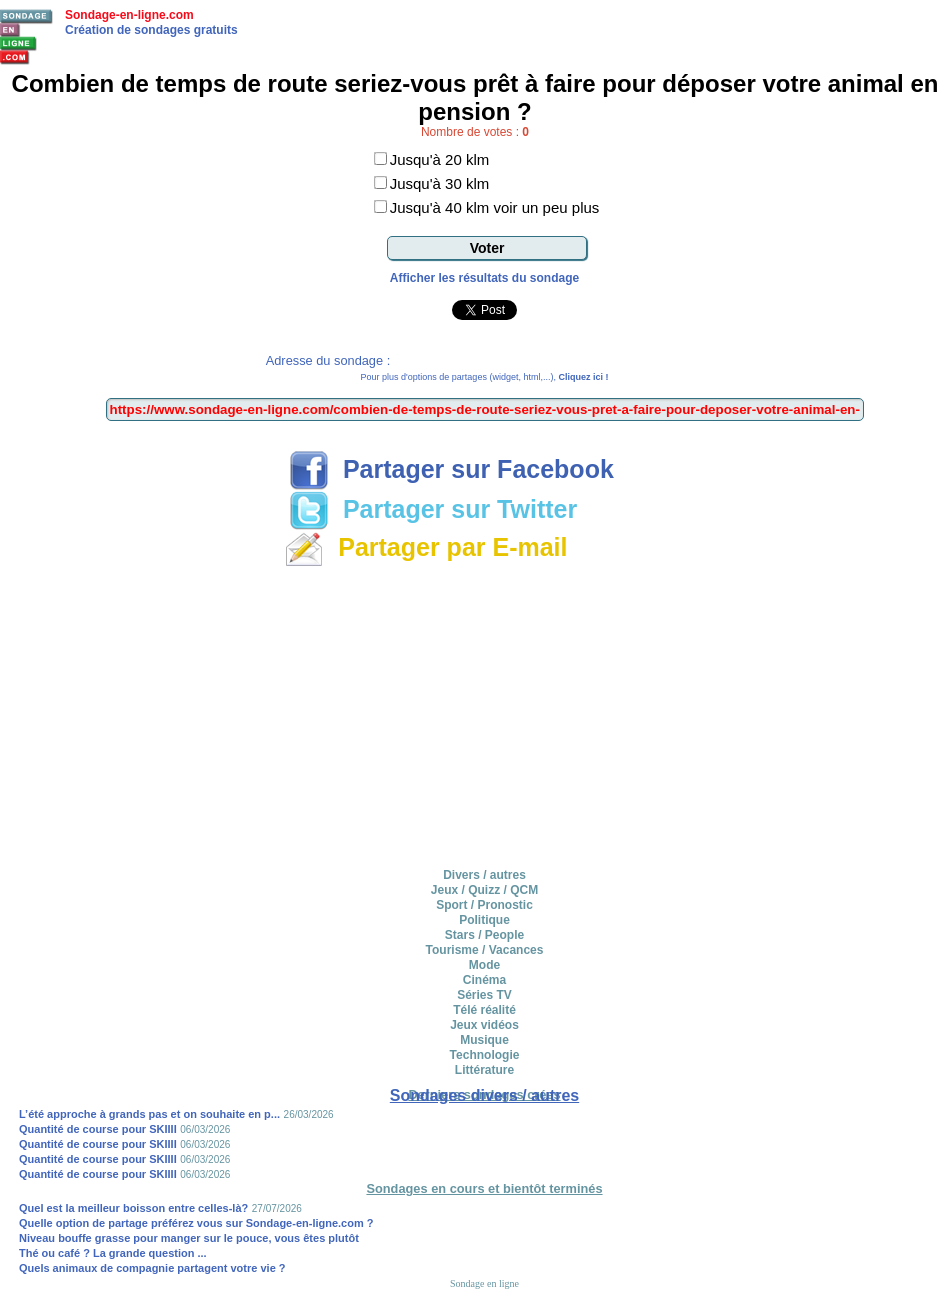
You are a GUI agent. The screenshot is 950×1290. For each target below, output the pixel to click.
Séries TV (484, 995)
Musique (484, 1040)
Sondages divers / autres (484, 1095)
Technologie (485, 1055)
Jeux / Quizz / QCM (484, 890)
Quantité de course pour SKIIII (98, 1129)
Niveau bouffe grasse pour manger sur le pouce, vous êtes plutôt (189, 1238)
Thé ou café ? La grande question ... (113, 1253)
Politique (484, 920)
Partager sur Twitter (433, 509)
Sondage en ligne (484, 1283)
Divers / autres (484, 875)
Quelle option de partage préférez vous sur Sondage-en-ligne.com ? (196, 1223)
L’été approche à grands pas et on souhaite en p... (149, 1114)
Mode (484, 965)
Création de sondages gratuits (151, 30)
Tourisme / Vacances (485, 950)
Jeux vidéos (484, 1025)
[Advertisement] (484, 714)
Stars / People (484, 935)
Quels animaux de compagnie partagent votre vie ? (152, 1268)
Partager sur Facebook (451, 469)
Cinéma (484, 980)
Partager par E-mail (425, 547)
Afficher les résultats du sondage (484, 278)
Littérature (484, 1070)
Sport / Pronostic (484, 905)
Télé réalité (484, 1010)
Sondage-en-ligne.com (129, 15)
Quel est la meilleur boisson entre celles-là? (133, 1208)
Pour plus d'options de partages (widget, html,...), (485, 377)
